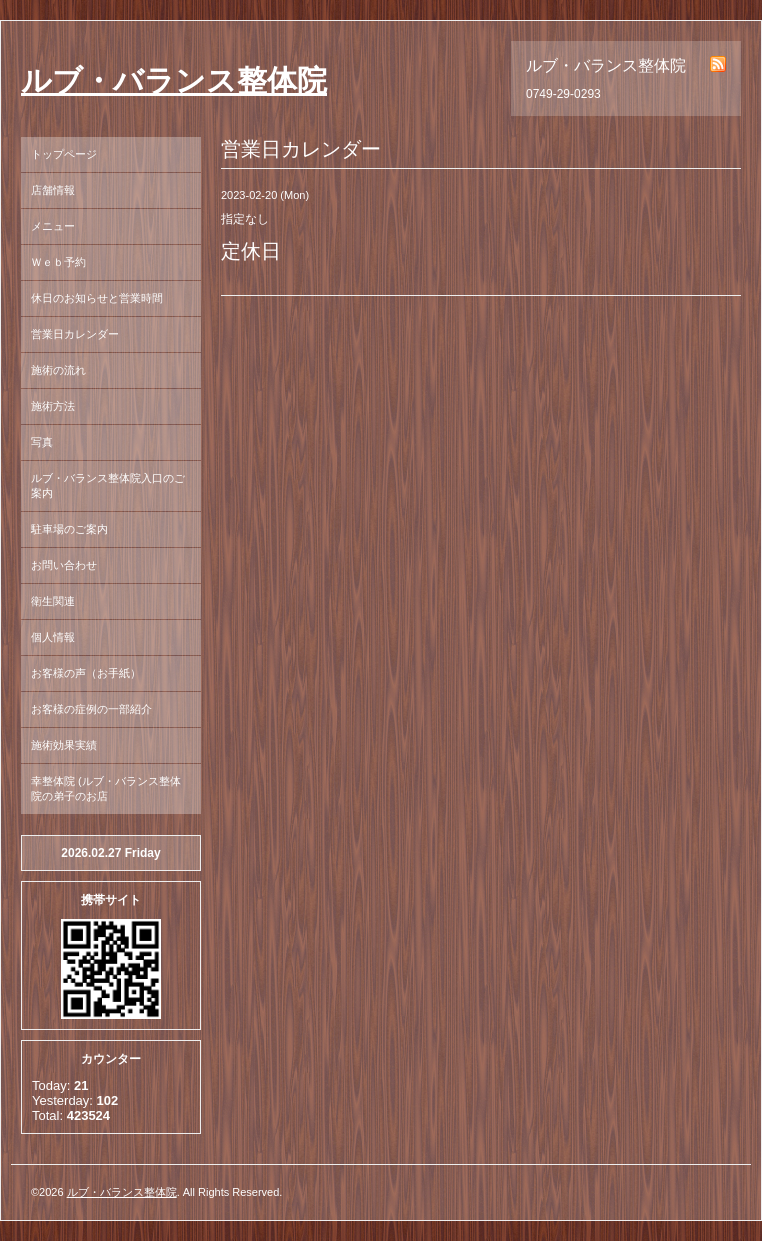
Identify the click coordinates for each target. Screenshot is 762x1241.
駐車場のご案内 (69, 529)
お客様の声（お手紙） (86, 673)
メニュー (53, 226)
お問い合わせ (64, 565)
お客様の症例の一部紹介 (91, 709)
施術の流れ (58, 370)
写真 (42, 442)
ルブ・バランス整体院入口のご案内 (108, 485)
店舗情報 (53, 190)
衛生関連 (53, 601)
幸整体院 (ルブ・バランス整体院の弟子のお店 (106, 788)
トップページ (64, 154)
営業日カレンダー (75, 334)
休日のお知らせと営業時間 (97, 298)
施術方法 (53, 406)
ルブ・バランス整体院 (174, 80)
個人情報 (53, 637)
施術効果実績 (64, 745)
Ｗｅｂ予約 (58, 262)
